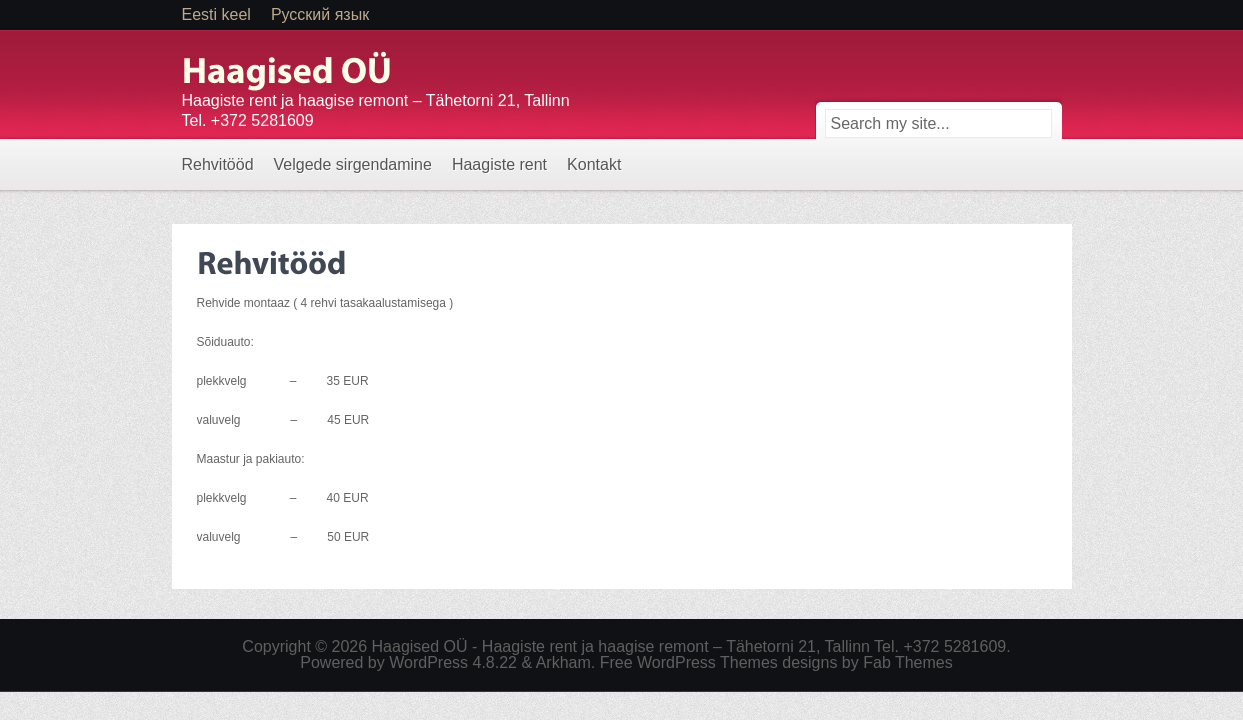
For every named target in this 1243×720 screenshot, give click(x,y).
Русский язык (320, 14)
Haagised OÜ (420, 646)
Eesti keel (216, 14)
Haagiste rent (499, 164)
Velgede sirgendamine (353, 164)
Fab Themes (908, 662)
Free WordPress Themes (689, 662)
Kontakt (594, 164)
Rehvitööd (218, 164)
